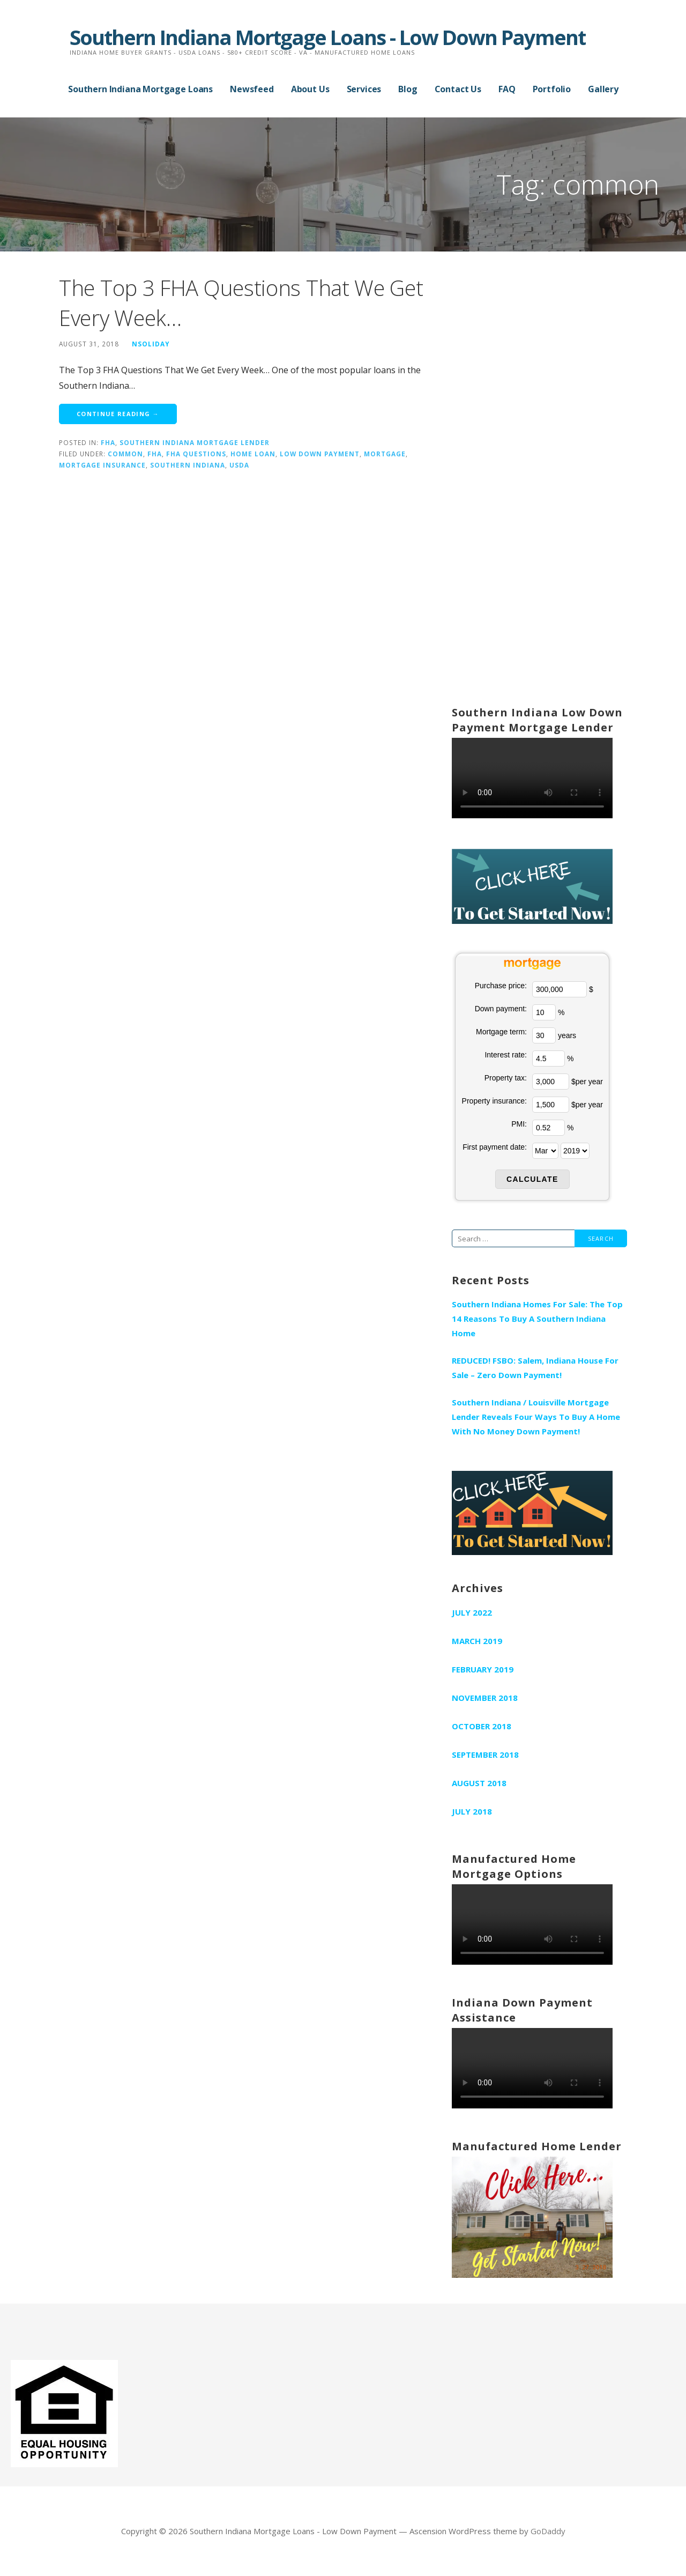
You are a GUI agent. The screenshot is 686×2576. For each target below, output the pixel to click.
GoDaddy (548, 2531)
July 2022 (472, 1612)
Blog (407, 89)
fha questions (196, 453)
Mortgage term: (501, 1031)
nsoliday (151, 343)
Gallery (603, 89)
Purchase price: (501, 985)
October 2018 (481, 1726)
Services (364, 89)
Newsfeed (252, 89)
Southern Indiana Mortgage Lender (195, 442)
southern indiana (187, 465)
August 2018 (479, 1783)
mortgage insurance (102, 465)
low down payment (320, 453)
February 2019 (482, 1669)
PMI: (519, 1124)
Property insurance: (494, 1101)
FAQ (507, 89)
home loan (252, 453)
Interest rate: (505, 1054)
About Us (310, 89)
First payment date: (495, 1147)
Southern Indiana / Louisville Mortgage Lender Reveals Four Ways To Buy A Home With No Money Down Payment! (536, 1417)
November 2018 (485, 1697)
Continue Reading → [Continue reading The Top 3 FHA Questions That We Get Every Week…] (118, 414)
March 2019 (477, 1640)
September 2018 (485, 1754)
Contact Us (458, 89)
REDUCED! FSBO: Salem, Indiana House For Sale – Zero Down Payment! (535, 1367)
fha (108, 442)
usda (239, 465)
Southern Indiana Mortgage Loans (140, 89)
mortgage (385, 453)
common (125, 453)
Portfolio (552, 89)
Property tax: (505, 1078)
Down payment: (501, 1008)
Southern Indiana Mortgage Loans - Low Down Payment (327, 37)
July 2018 (472, 1811)
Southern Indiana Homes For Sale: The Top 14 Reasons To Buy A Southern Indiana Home (537, 1318)
